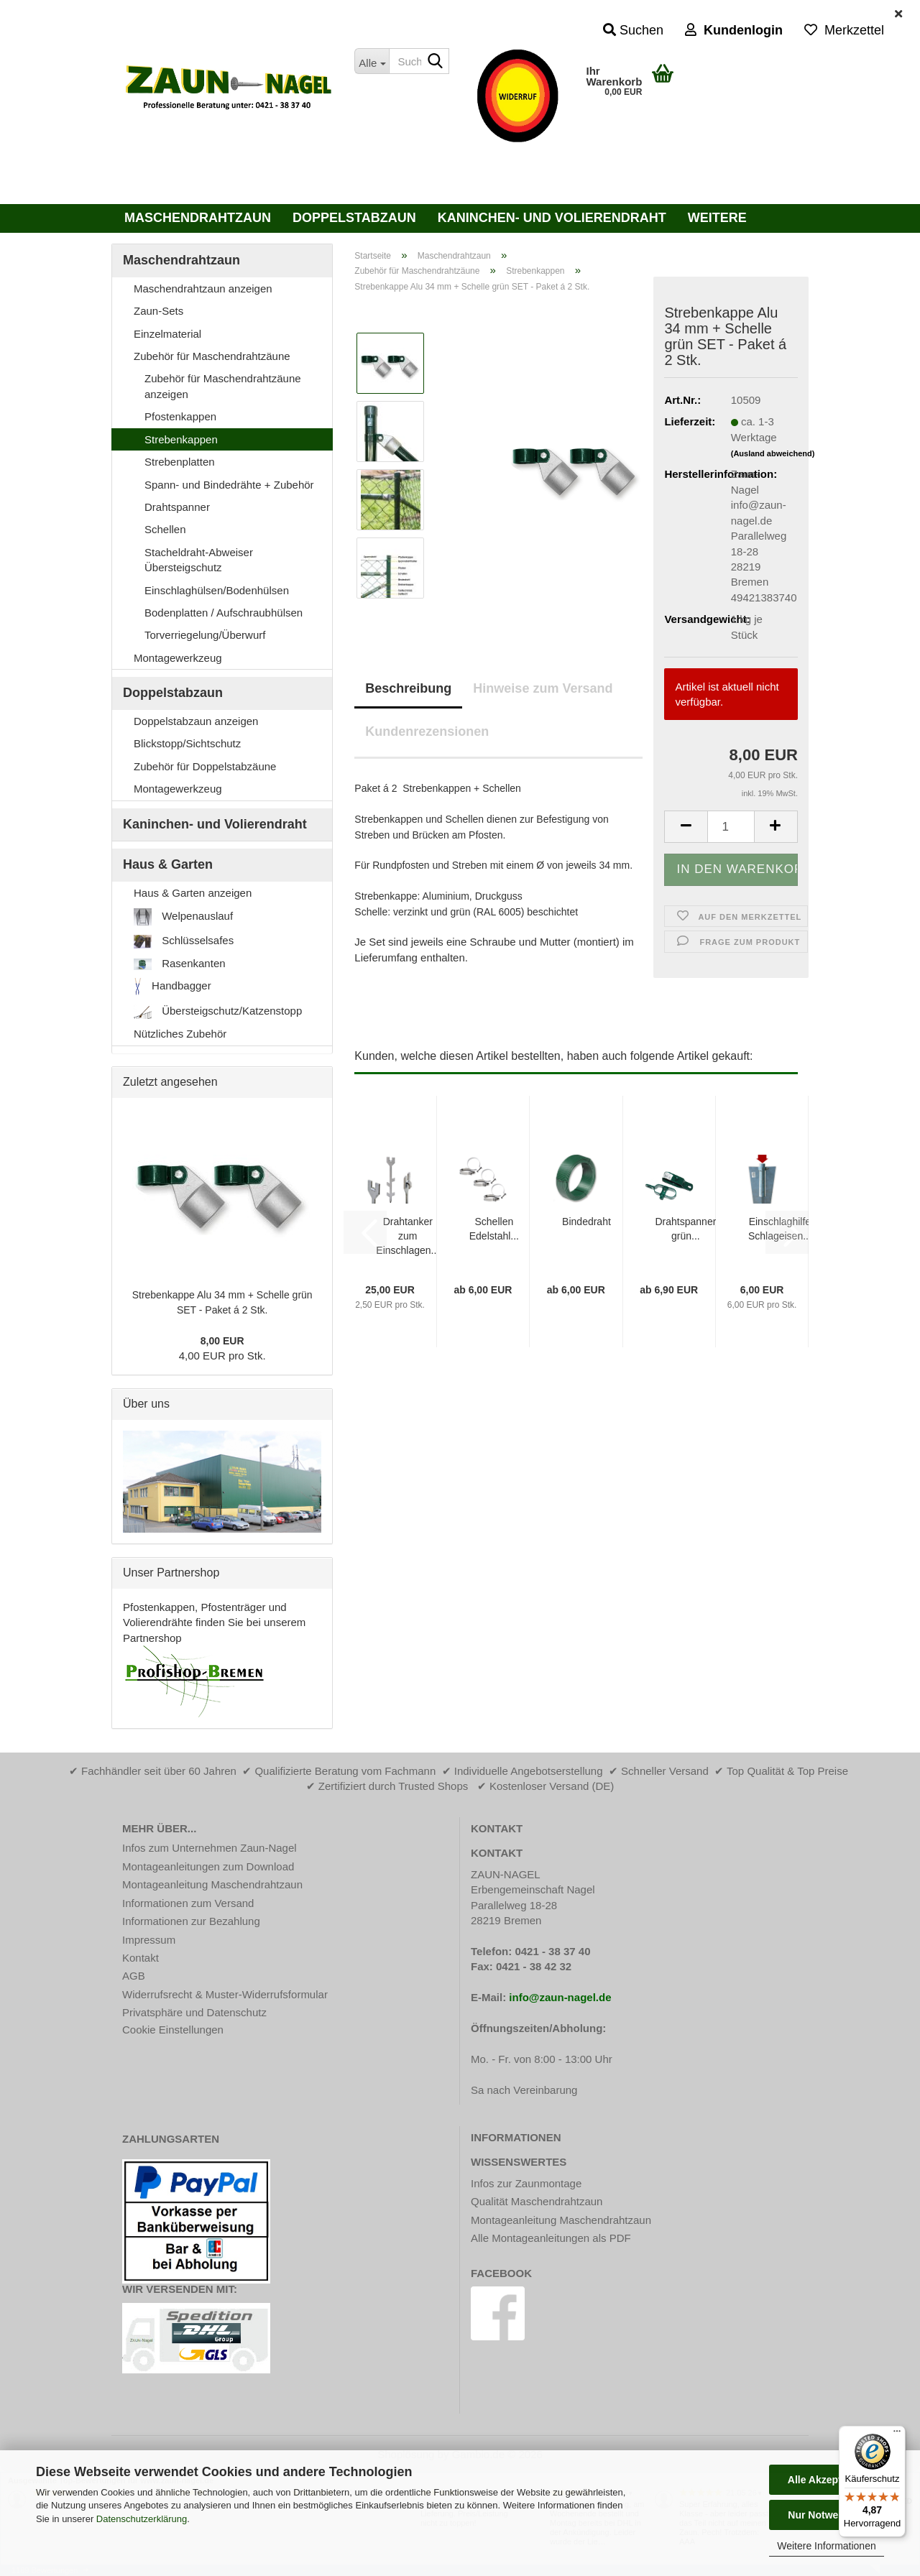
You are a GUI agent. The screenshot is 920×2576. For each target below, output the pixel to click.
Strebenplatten (179, 462)
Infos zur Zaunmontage (526, 2183)
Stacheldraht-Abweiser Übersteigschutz (198, 559)
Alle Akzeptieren (826, 2479)
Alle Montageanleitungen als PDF (551, 2238)
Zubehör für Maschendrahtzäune (212, 356)
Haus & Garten (168, 864)
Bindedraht (586, 1221)
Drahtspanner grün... (686, 1229)
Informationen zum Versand (188, 1903)
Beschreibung (408, 688)
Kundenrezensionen (427, 731)
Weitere (717, 218)
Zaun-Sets (158, 311)
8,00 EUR (222, 1341)
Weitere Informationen (826, 2546)
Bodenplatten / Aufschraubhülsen (223, 612)
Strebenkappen (181, 439)
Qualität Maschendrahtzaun (536, 2201)
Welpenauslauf (183, 917)
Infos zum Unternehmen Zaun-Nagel (209, 1848)
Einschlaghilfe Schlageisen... (779, 1229)
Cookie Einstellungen (173, 2029)
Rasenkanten (180, 963)
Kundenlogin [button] (734, 30)
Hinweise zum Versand (542, 688)
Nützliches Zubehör (180, 1034)
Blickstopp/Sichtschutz (187, 743)
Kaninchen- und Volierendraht (552, 218)
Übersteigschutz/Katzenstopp (218, 1012)
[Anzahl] (731, 827)
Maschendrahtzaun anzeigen (203, 288)
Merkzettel (844, 30)
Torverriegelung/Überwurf (204, 635)
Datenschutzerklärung (141, 2518)
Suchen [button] (633, 30)
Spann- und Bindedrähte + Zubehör (229, 485)
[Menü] (897, 2434)
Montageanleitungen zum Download (208, 1866)
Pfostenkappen (180, 416)
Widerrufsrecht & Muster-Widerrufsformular (225, 1994)
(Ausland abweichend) (773, 453)
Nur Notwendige (826, 2515)
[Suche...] (371, 61)
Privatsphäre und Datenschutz (194, 2012)
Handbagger (172, 987)
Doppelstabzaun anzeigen (196, 721)
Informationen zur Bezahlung (191, 1921)
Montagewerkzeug (178, 658)
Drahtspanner (177, 507)
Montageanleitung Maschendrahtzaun (212, 1884)
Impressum (148, 1940)
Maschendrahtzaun (197, 218)
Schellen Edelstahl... (494, 1229)
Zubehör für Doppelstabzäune (205, 766)
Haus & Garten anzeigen (193, 893)
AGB (133, 1976)
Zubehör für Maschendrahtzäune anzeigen (222, 386)
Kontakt (140, 1958)
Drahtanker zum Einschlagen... (407, 1236)
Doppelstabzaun (354, 218)
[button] (685, 827)
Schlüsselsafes (184, 941)
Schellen (165, 529)
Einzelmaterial (167, 334)
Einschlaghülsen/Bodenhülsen (216, 590)
